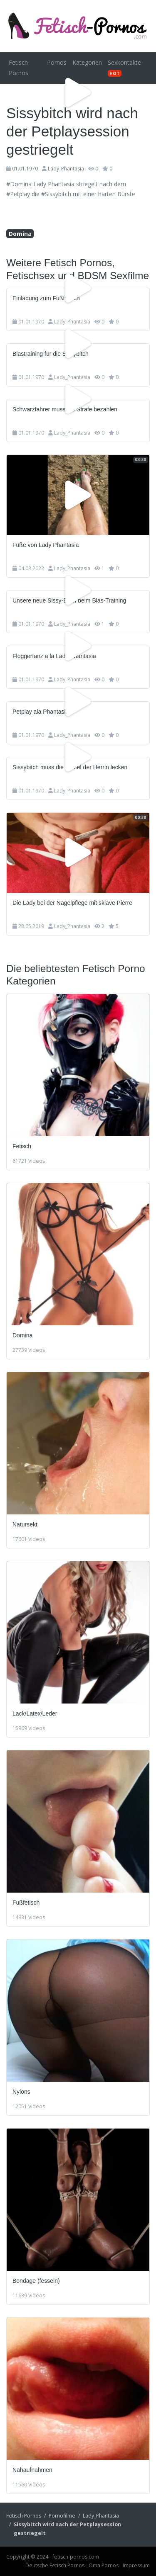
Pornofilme (62, 2515)
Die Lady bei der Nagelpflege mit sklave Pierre (72, 902)
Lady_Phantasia (66, 168)
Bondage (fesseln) (36, 2280)
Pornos (57, 62)
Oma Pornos (104, 2565)
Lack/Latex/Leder (34, 1713)
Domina (20, 234)
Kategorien (87, 62)
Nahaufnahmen (32, 2470)
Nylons (21, 2091)
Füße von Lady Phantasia (45, 545)
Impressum (136, 2565)
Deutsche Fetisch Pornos (54, 2565)
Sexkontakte (124, 67)
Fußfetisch (26, 1902)
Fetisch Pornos (18, 67)
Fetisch (21, 1146)
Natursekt (24, 1524)
